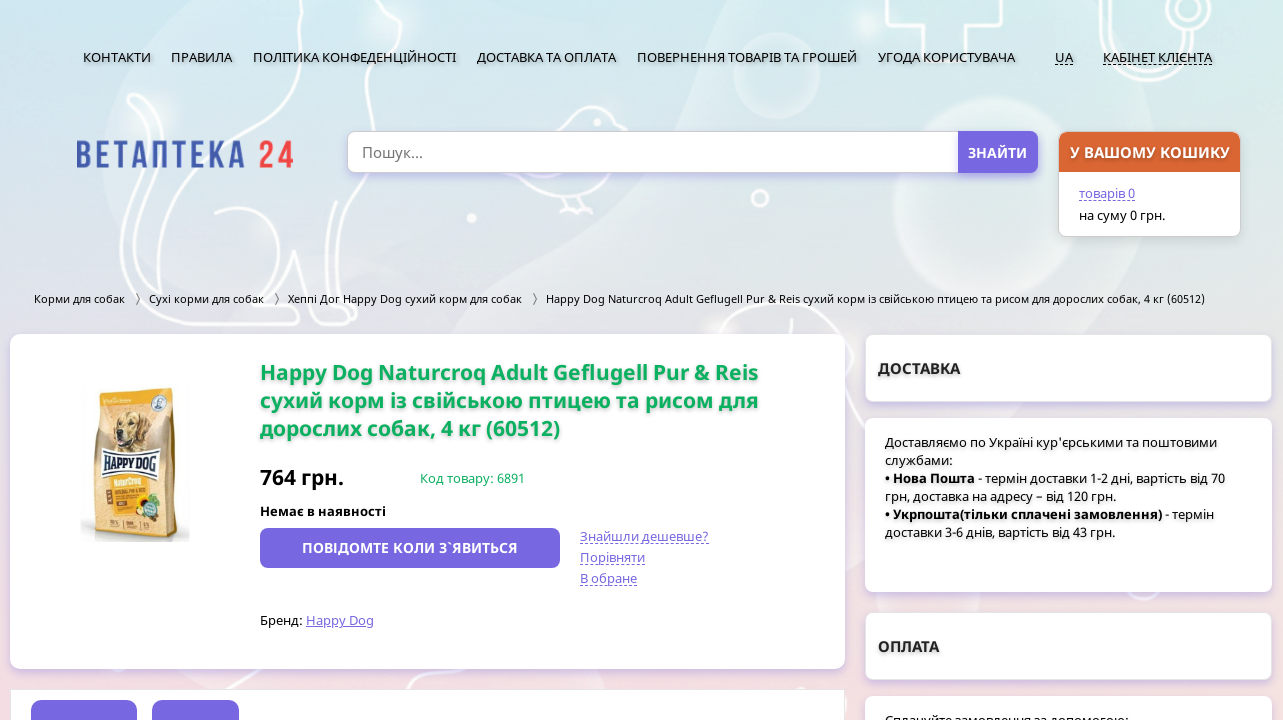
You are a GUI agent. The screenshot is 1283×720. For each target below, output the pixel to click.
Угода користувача (946, 57)
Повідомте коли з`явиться (410, 547)
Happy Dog (340, 620)
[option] (135, 463)
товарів (1107, 193)
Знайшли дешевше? (644, 536)
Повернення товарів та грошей (747, 57)
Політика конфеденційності (354, 57)
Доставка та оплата (546, 57)
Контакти (117, 57)
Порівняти (612, 557)
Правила (201, 57)
